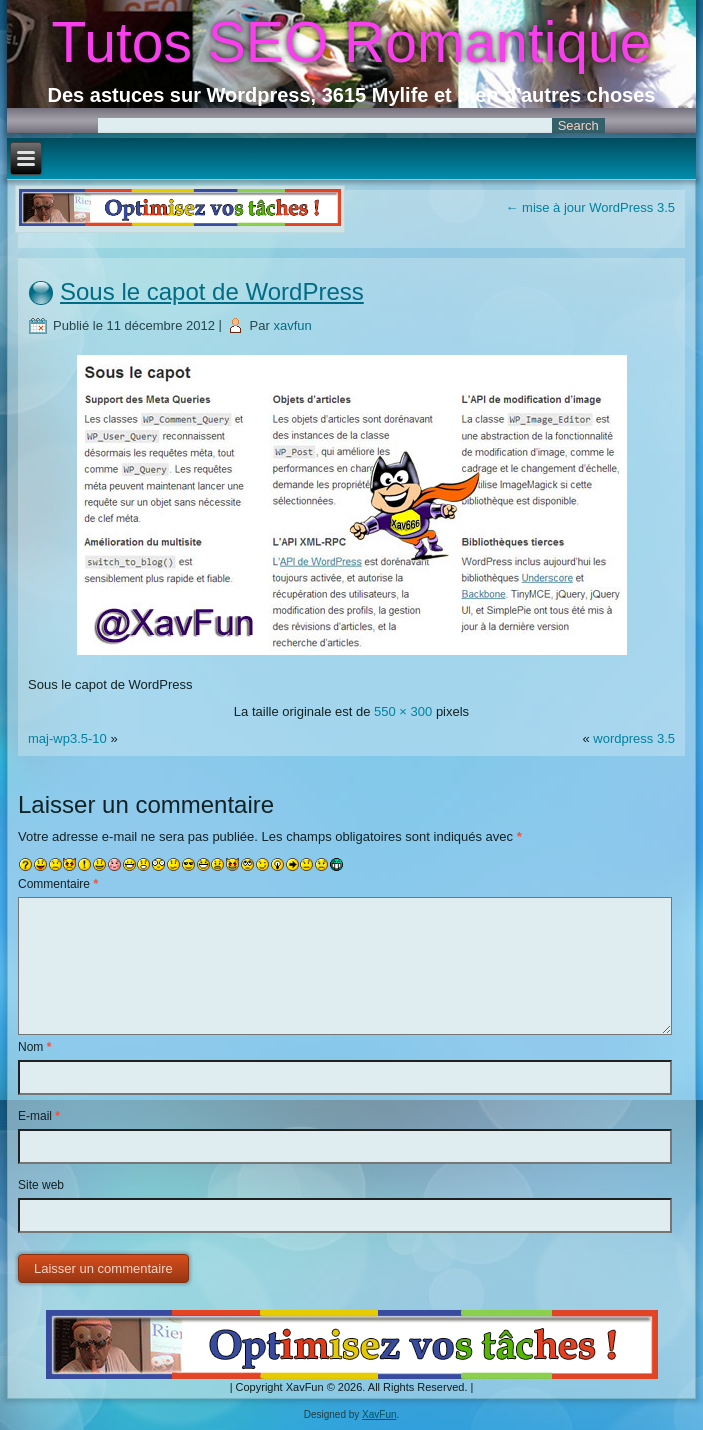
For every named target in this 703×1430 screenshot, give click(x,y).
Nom (34, 1047)
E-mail (39, 1116)
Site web (41, 1185)
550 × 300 (403, 711)
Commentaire (58, 884)
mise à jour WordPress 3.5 (590, 207)
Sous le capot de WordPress (212, 291)
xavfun (292, 325)
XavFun (379, 1414)
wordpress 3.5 (634, 738)
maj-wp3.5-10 (67, 738)
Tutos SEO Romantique (352, 42)
